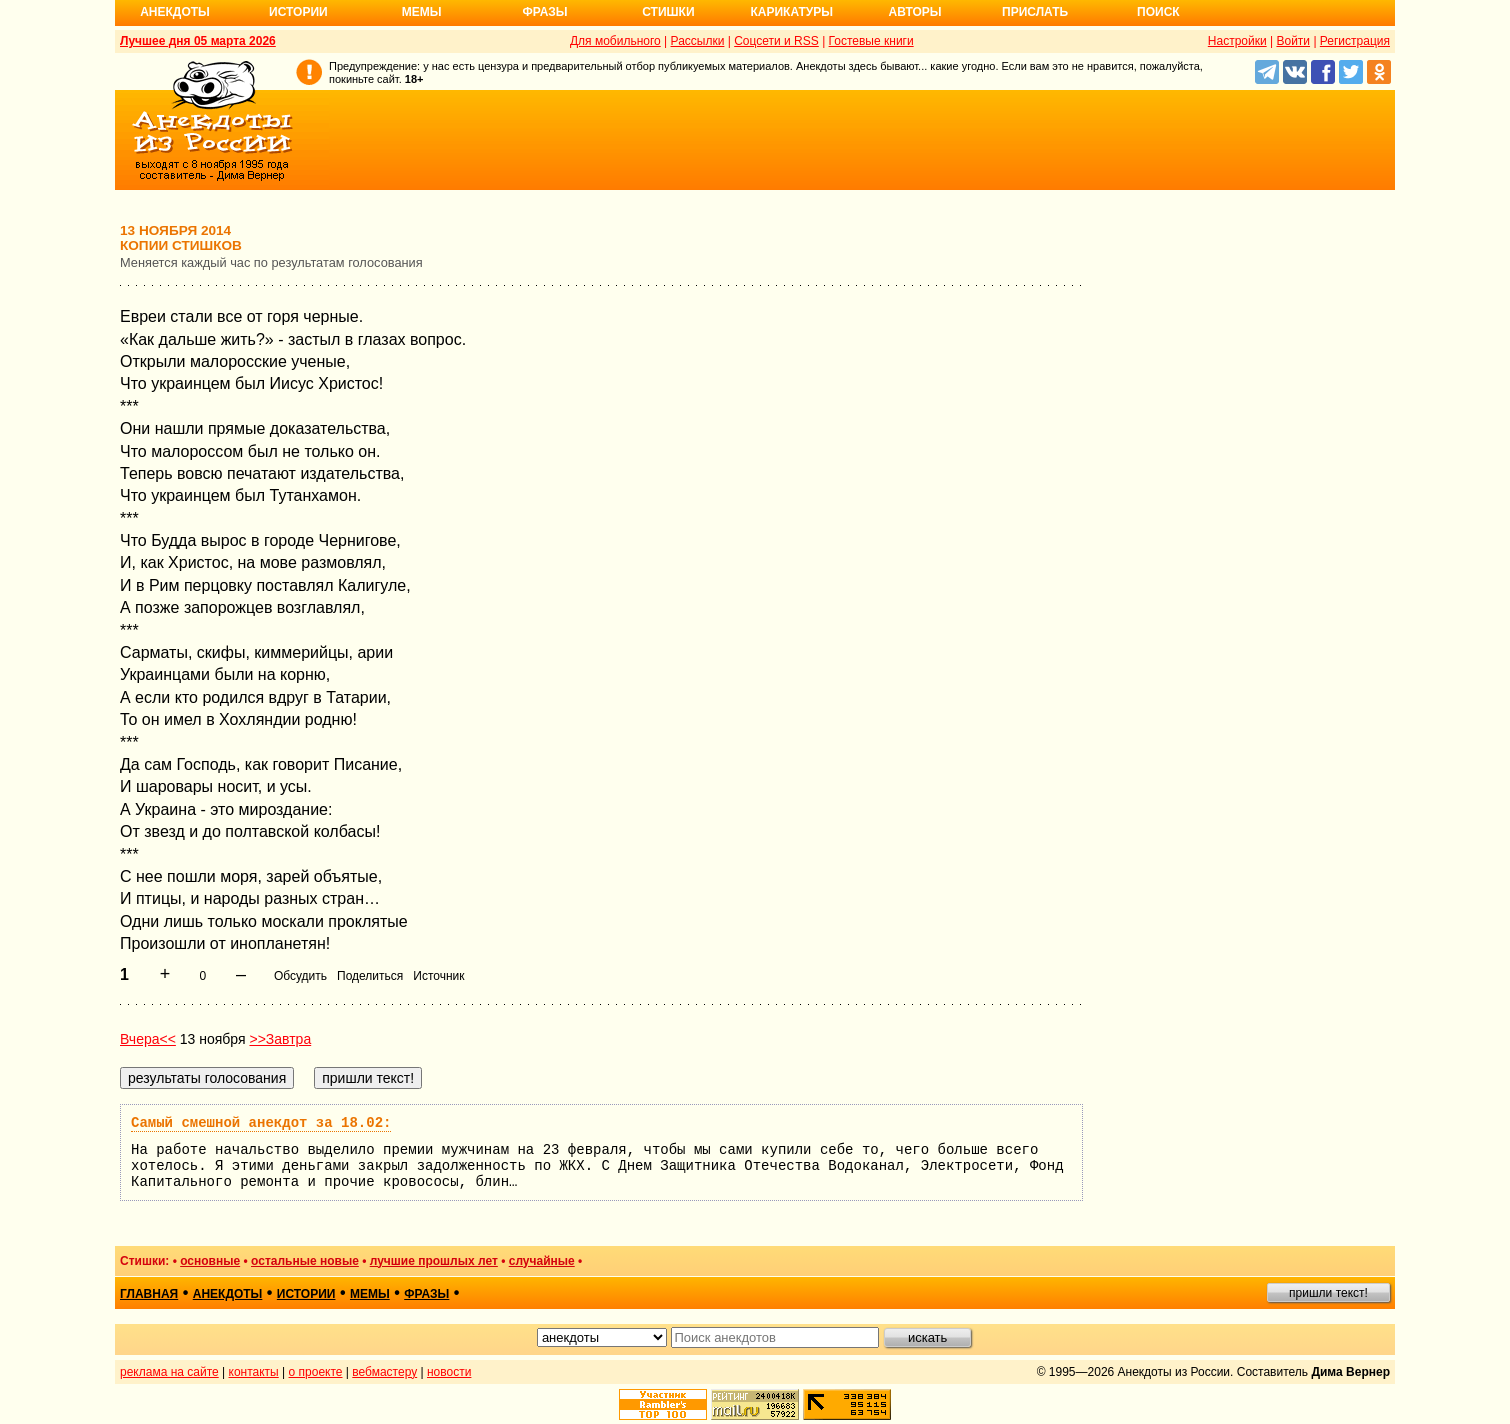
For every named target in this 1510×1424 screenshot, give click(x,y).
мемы (370, 1294)
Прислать (1035, 12)
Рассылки (698, 41)
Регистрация (1355, 41)
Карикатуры (791, 12)
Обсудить (300, 976)
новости (449, 1372)
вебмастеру (384, 1372)
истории (306, 1294)
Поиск (1158, 12)
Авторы (915, 12)
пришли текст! (1328, 1293)
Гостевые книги (871, 41)
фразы (426, 1294)
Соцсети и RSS (776, 41)
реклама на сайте (169, 1372)
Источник (438, 976)
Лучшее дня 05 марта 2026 (198, 41)
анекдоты (228, 1294)
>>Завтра (280, 1039)
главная (149, 1294)
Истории (298, 12)
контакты (254, 1372)
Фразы (544, 12)
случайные (542, 1261)
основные (210, 1261)
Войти (1293, 41)
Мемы (422, 12)
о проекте (316, 1372)
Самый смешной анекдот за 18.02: (261, 1123)
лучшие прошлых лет (434, 1261)
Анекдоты (175, 12)
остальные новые (305, 1261)
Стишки (668, 12)
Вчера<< (148, 1039)
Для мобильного (615, 41)
